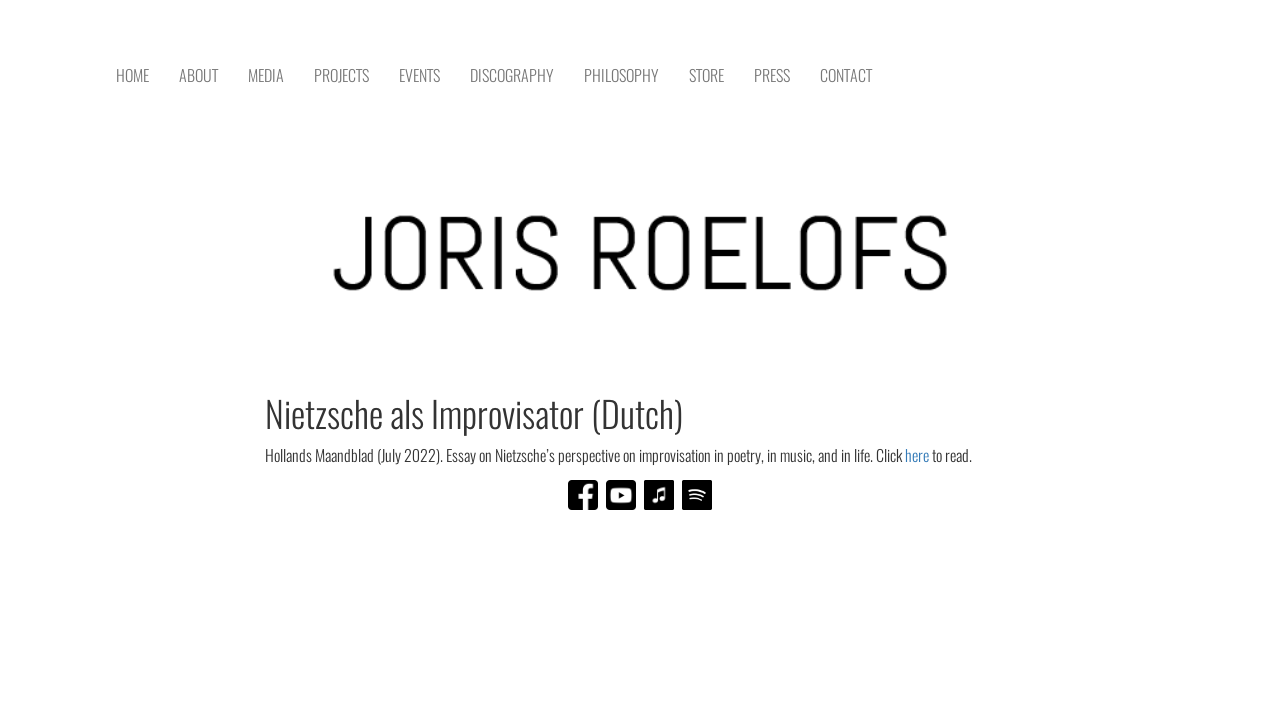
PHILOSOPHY (621, 75)
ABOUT (198, 75)
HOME (132, 75)
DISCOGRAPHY (512, 75)
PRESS (772, 75)
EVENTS (419, 75)
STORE (706, 75)
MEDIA (266, 75)
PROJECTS (341, 75)
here (918, 455)
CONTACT (846, 75)
